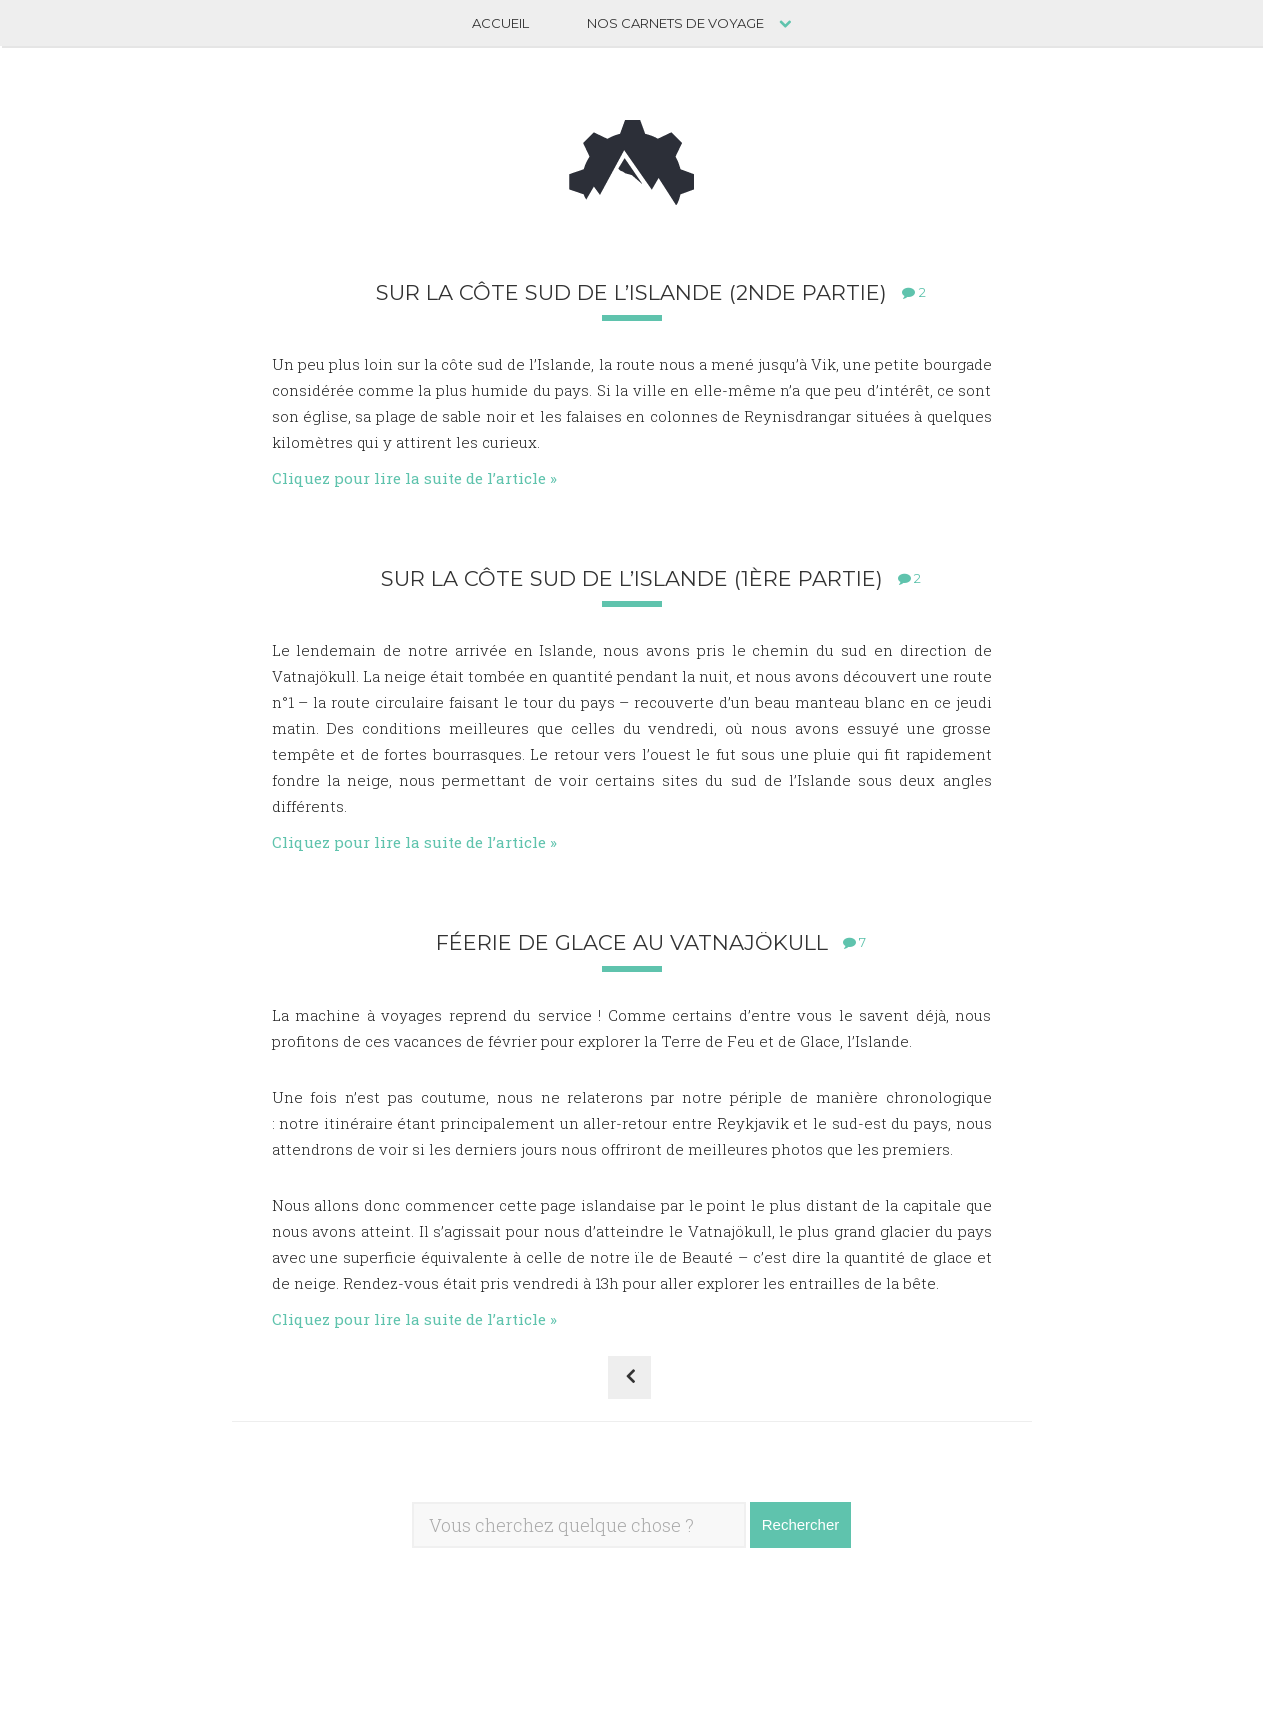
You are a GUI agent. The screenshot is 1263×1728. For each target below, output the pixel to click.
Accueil (500, 23)
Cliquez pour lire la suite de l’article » (414, 478)
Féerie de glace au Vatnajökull (632, 942)
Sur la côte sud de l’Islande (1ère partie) (632, 578)
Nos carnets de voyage (675, 23)
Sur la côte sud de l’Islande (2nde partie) (631, 292)
